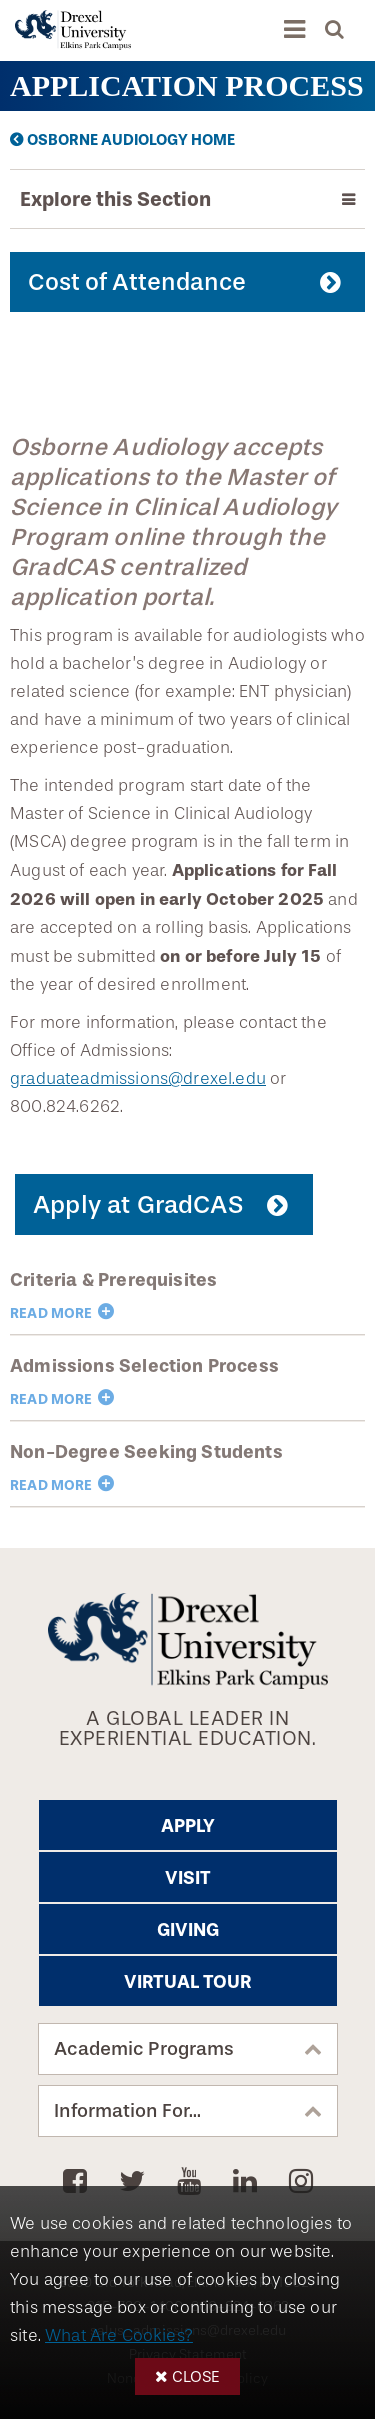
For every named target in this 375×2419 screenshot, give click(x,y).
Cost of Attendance (137, 282)
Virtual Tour (187, 1982)
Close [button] (196, 2376)
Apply (188, 1826)
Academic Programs (144, 2049)
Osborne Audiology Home (131, 140)
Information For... (127, 2111)
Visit (188, 1878)
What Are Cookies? (119, 2335)
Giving (188, 1930)
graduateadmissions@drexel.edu (138, 1078)
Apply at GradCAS (138, 1204)
